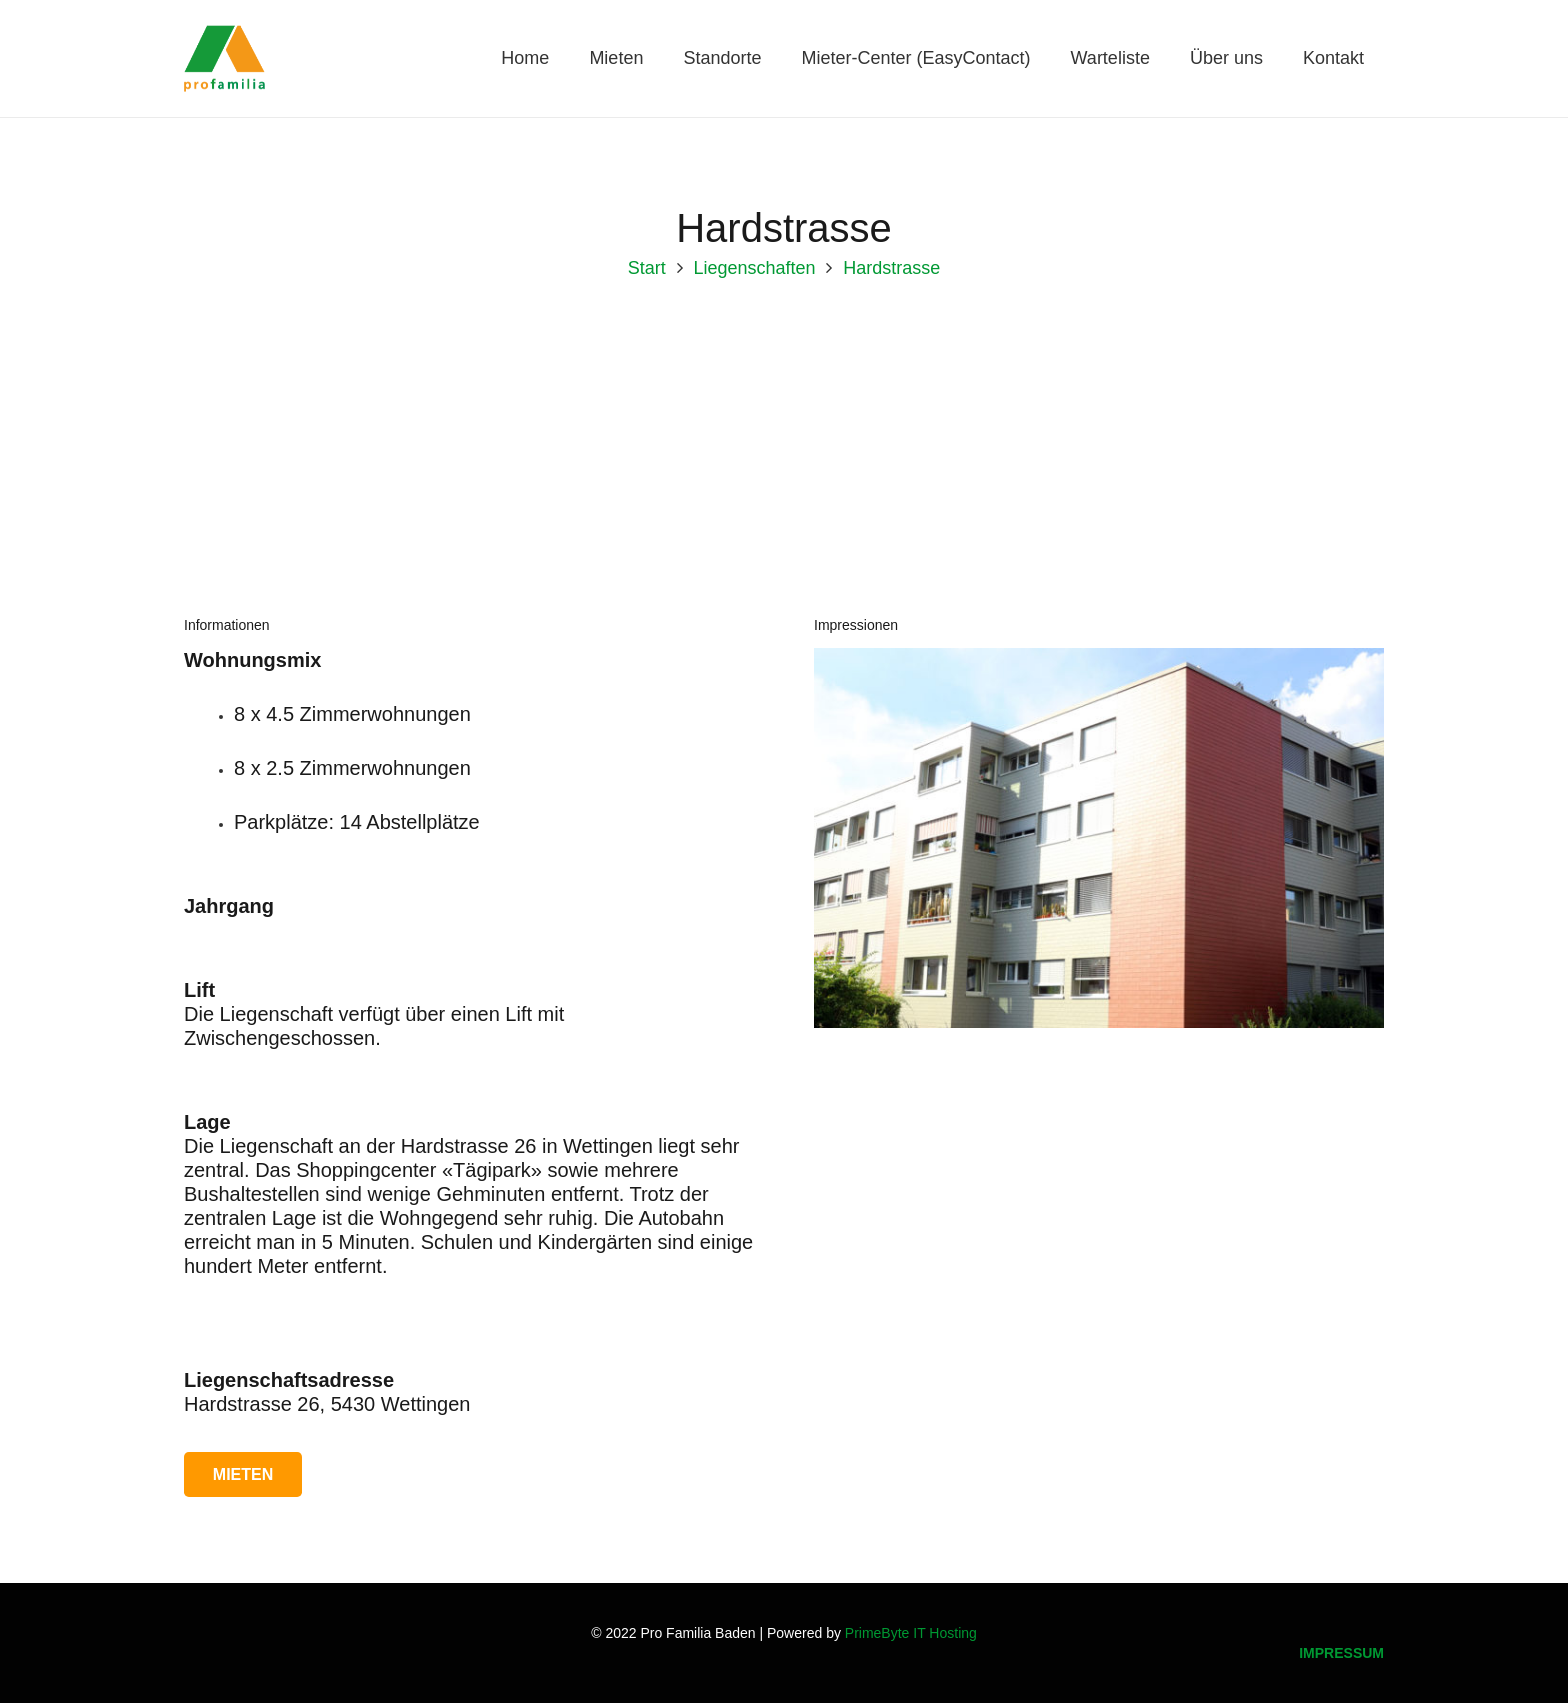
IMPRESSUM (1341, 1653)
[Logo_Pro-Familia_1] (232, 60)
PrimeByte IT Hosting (911, 1633)
